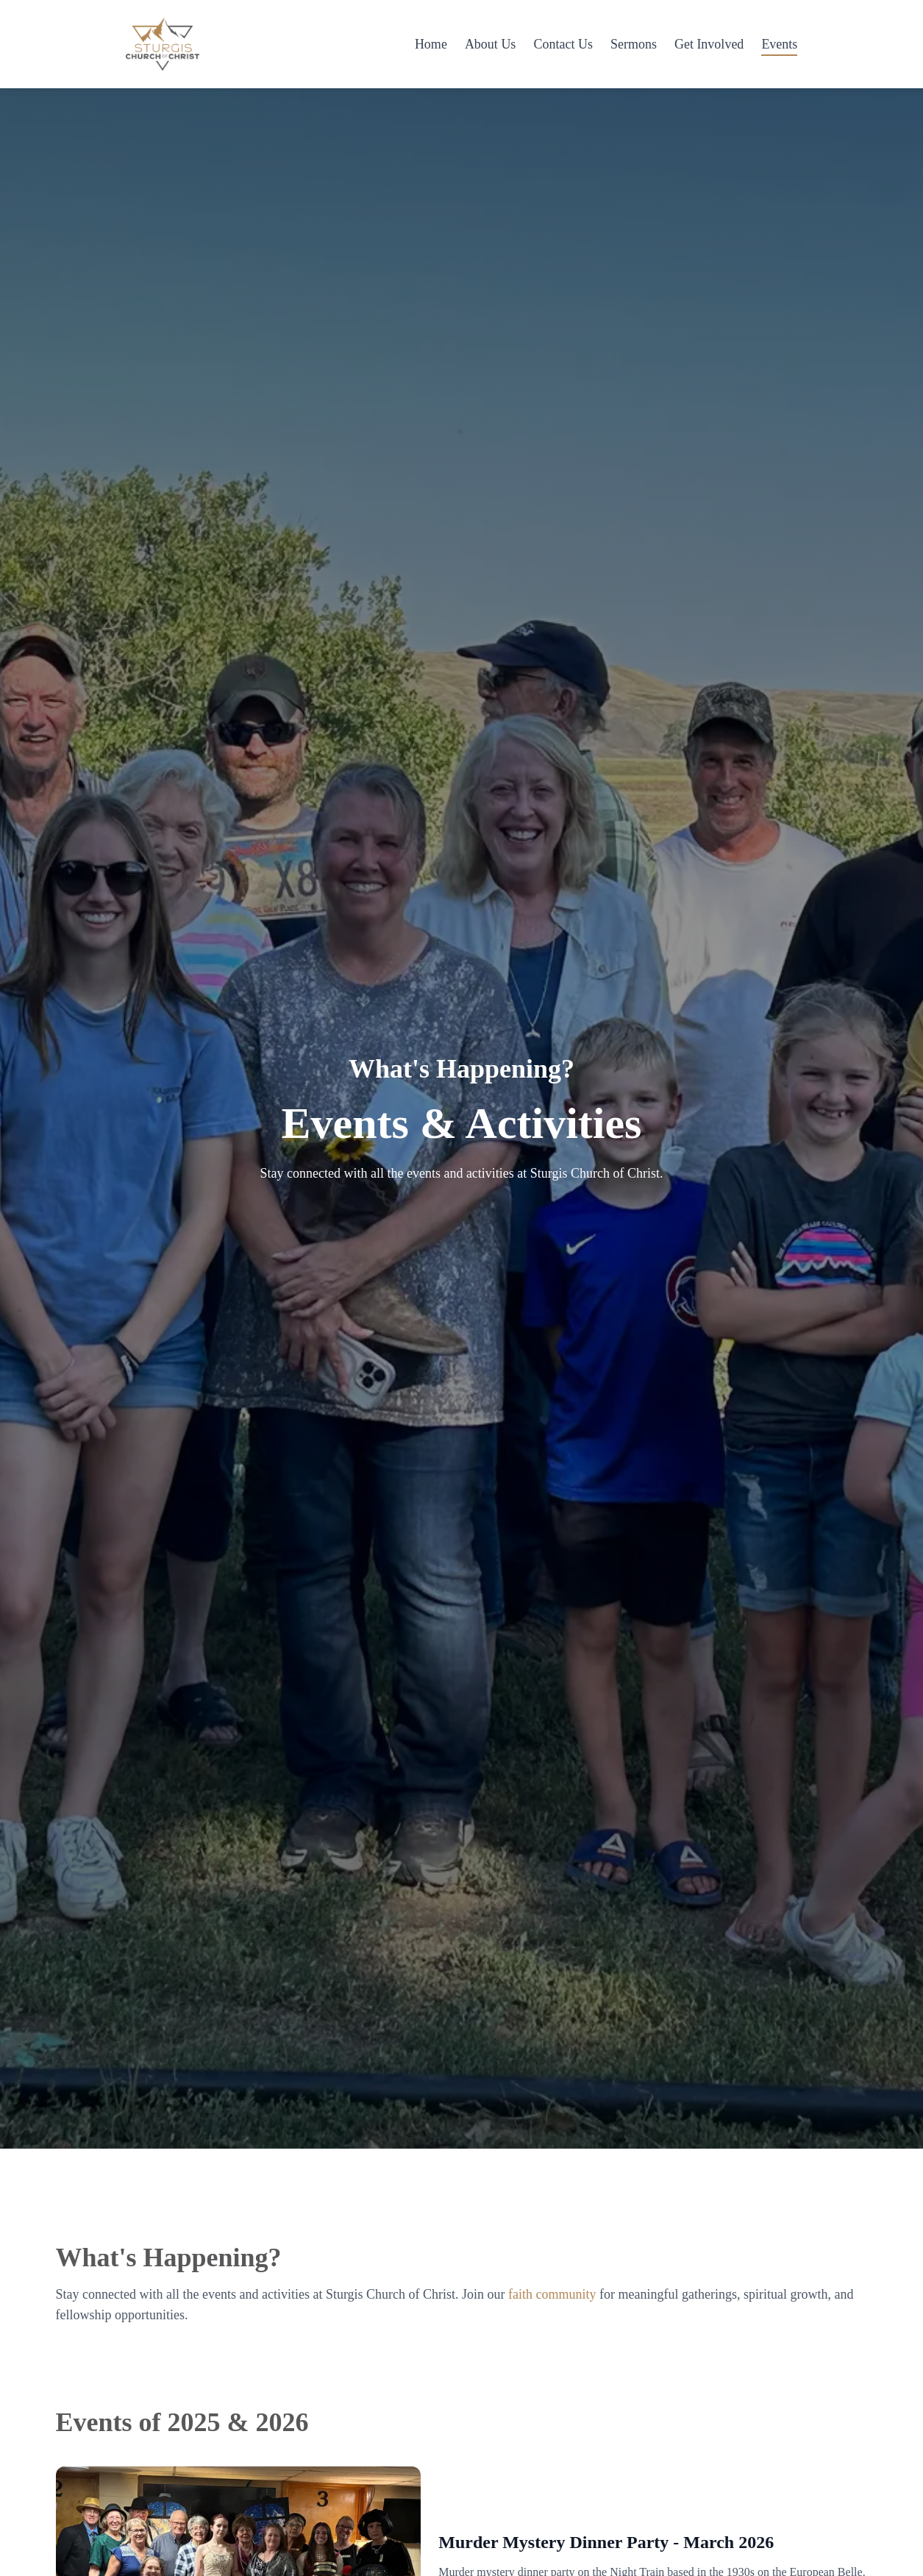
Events (779, 44)
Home (431, 44)
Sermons (633, 44)
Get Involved (709, 44)
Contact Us (563, 44)
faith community (552, 2294)
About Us (490, 44)
